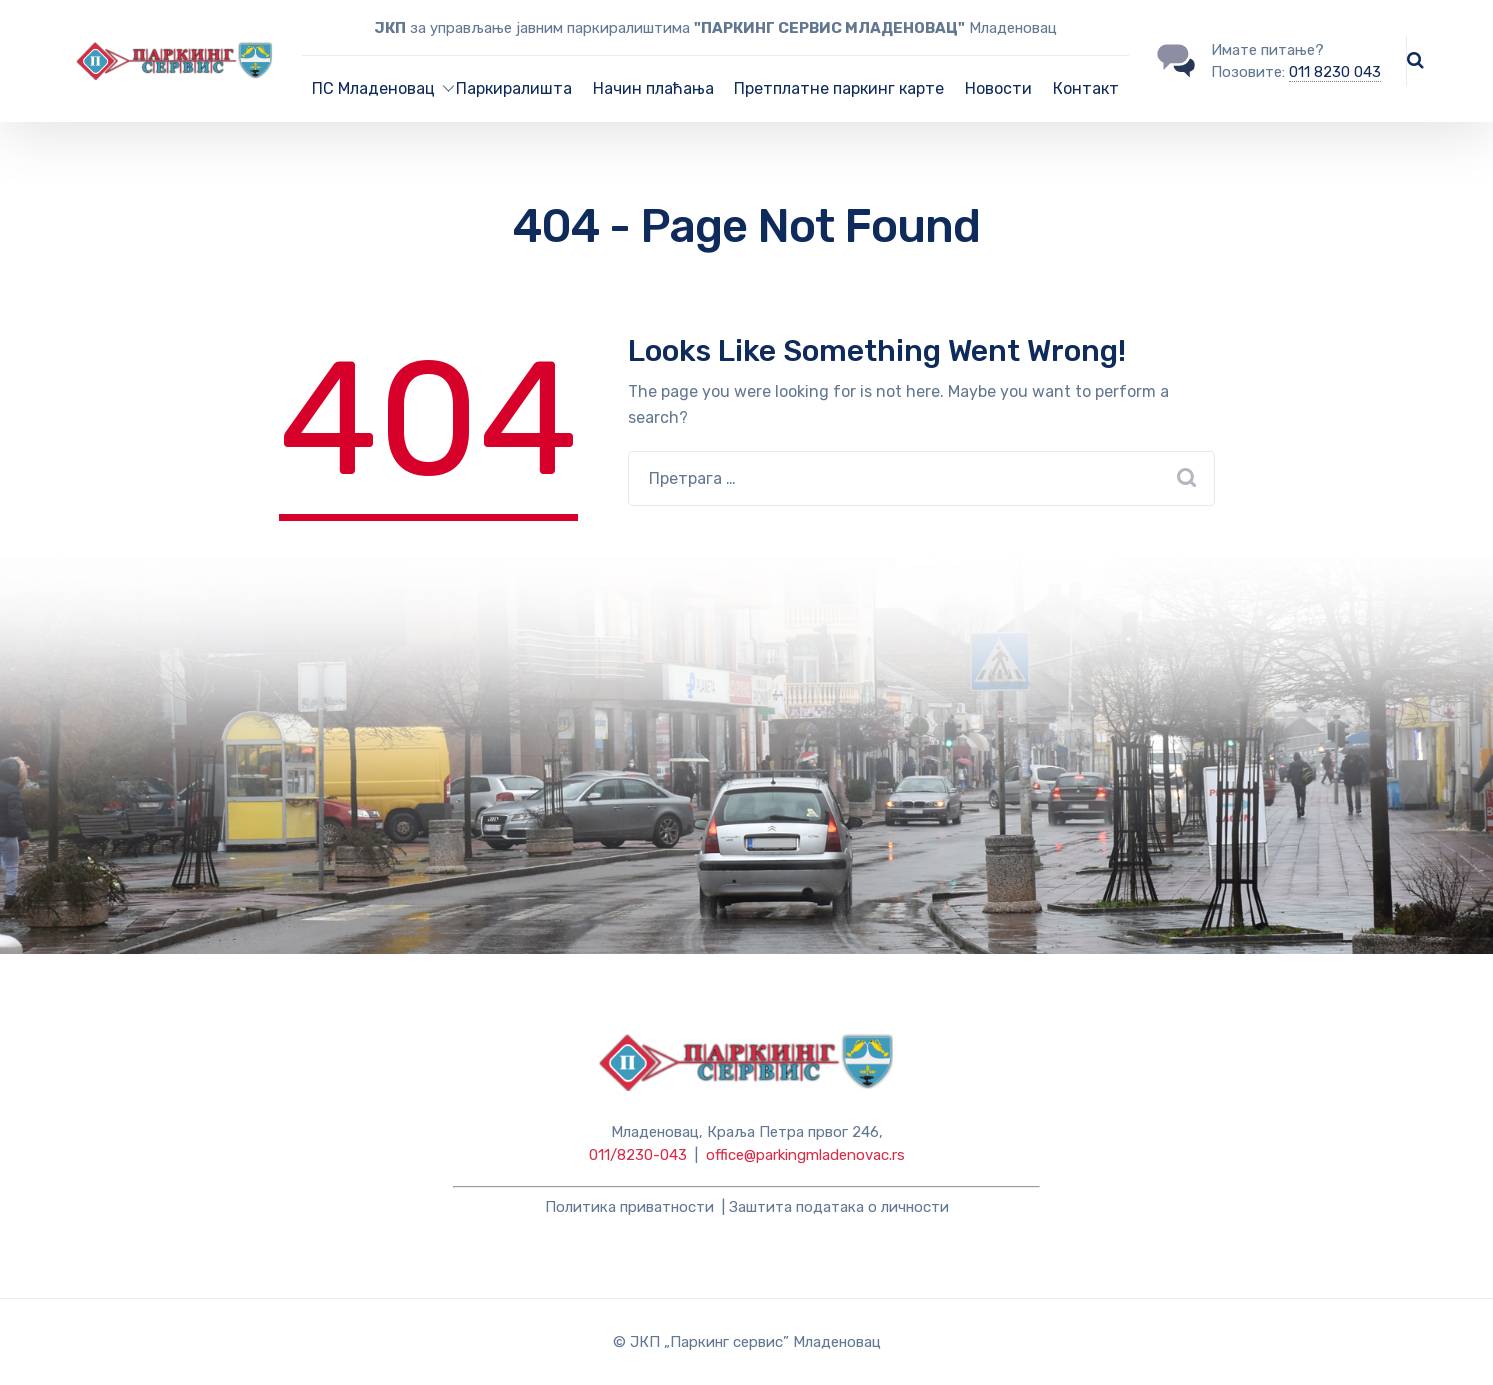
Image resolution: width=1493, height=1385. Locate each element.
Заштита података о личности (839, 1207)
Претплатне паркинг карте (839, 88)
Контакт (1086, 88)
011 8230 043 (1335, 72)
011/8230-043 (638, 1155)
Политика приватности (629, 1207)
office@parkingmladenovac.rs (805, 1155)
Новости (998, 88)
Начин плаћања (653, 88)
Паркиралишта (514, 88)
